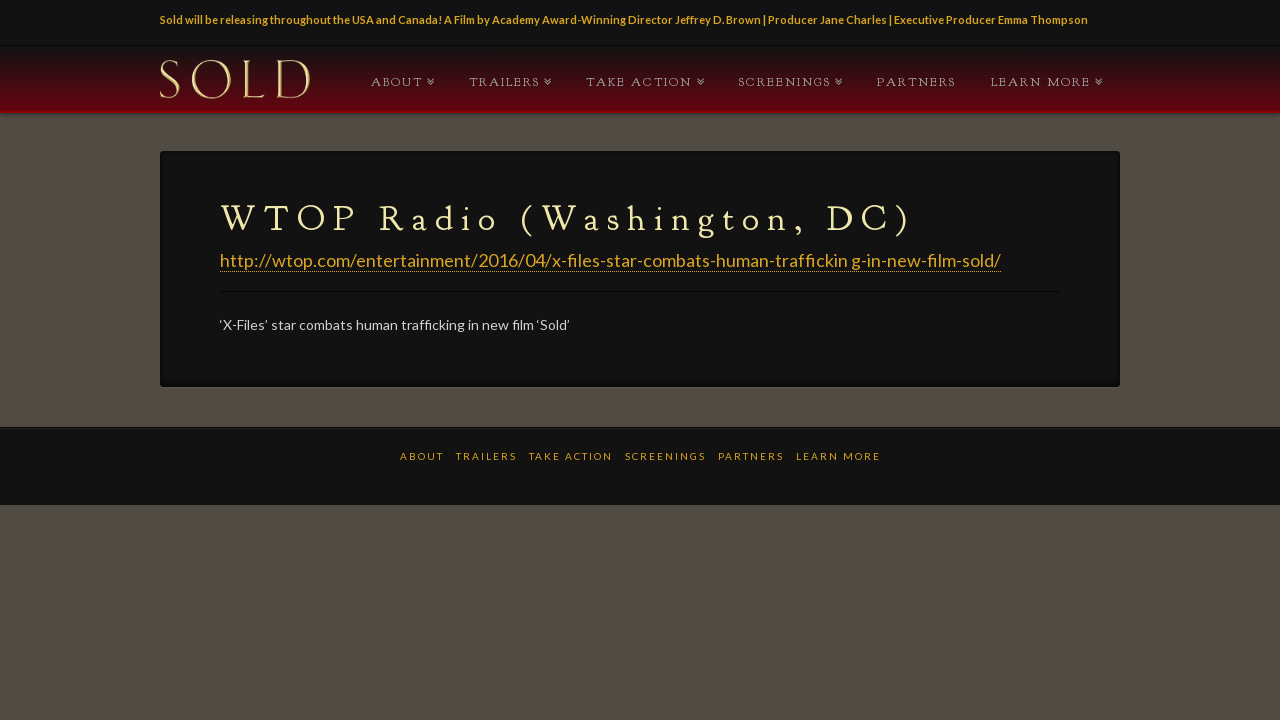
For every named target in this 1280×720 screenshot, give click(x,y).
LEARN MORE (1041, 82)
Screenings (785, 82)
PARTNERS (916, 82)
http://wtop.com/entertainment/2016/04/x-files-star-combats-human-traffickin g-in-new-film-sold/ (610, 260)
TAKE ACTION (639, 82)
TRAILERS (504, 82)
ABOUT (397, 82)
